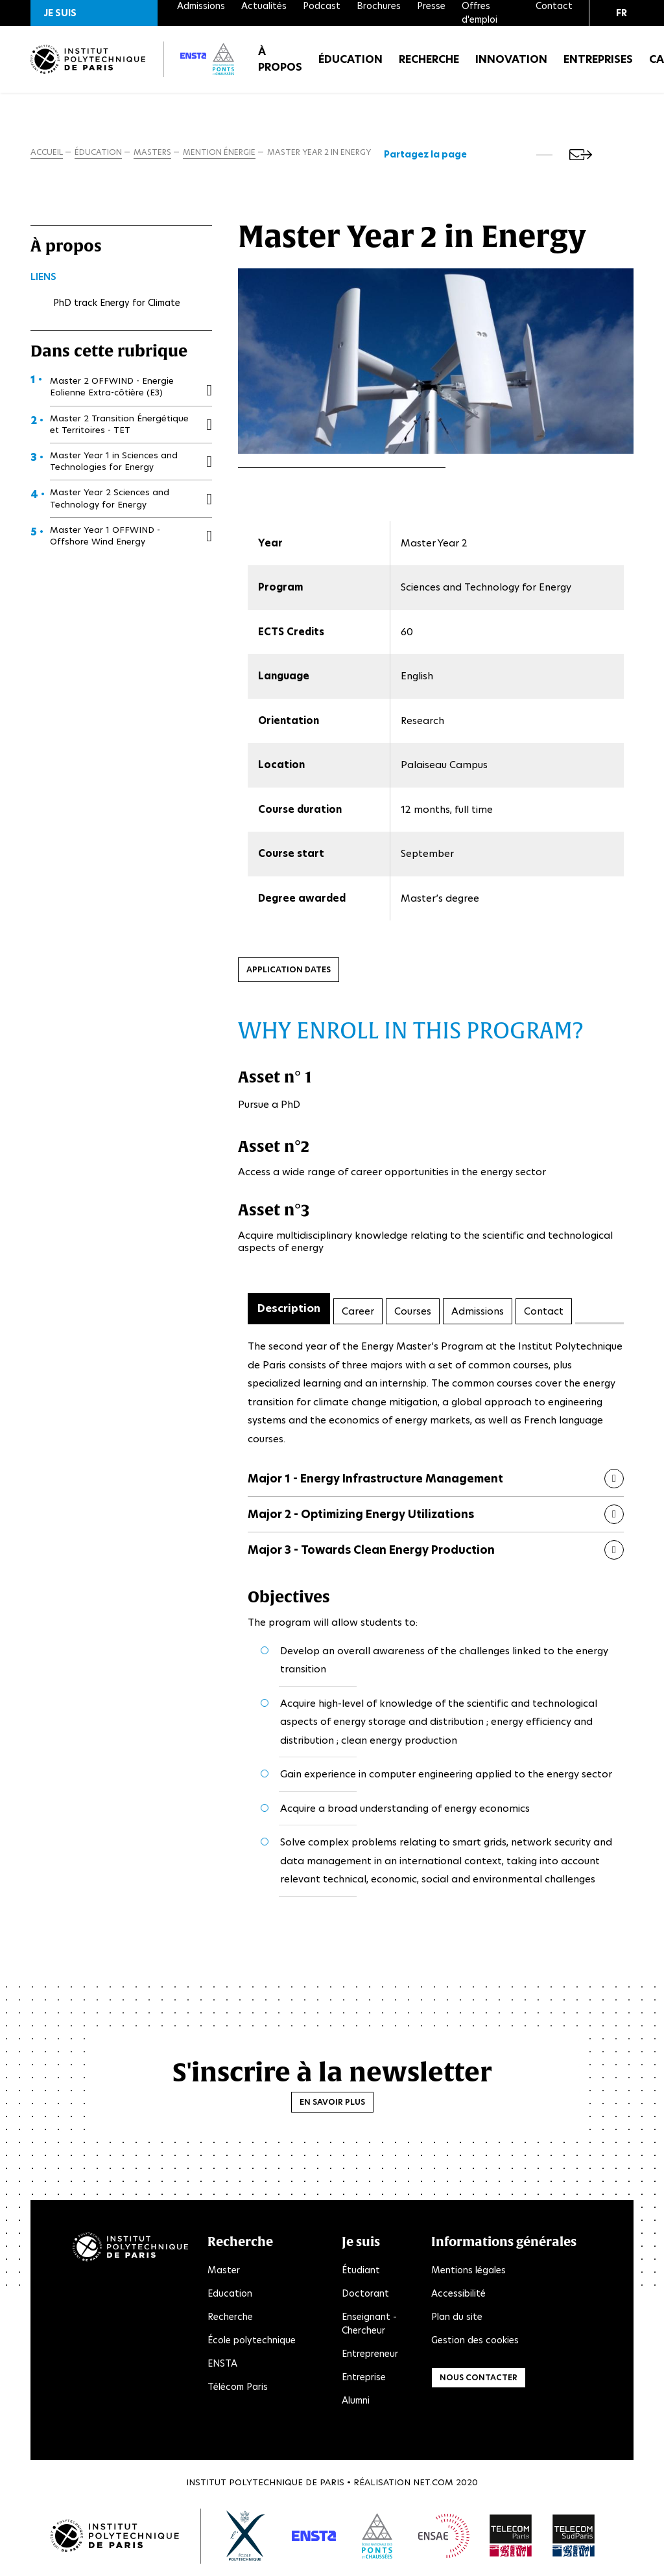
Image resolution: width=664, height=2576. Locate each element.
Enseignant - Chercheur (369, 2326)
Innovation (511, 64)
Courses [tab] (412, 1313)
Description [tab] (288, 1311)
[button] (94, 13)
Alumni (356, 2402)
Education (230, 2295)
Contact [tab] (543, 1313)
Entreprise (364, 2379)
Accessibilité (458, 2295)
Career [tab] (358, 1313)
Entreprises (598, 64)
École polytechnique (252, 2342)
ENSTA (222, 2365)
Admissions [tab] (477, 1313)
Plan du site (456, 2319)
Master (224, 2272)
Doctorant (365, 2295)
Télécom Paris (238, 2389)
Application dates (288, 972)
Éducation (350, 64)
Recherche (429, 64)
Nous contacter (478, 2379)
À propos (280, 64)
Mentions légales (468, 2272)
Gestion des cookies (475, 2342)
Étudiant (361, 2272)
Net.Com (433, 2485)
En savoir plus (332, 2103)
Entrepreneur (370, 2356)
